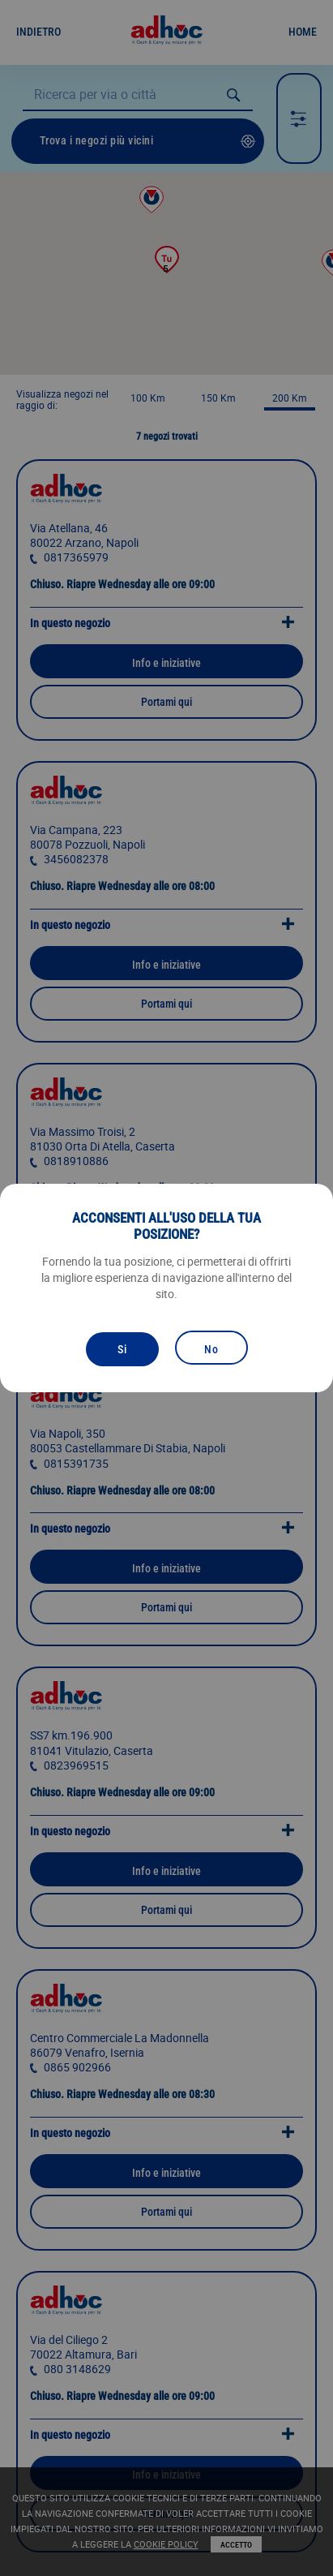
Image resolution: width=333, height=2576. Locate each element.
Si (122, 1349)
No (211, 1349)
